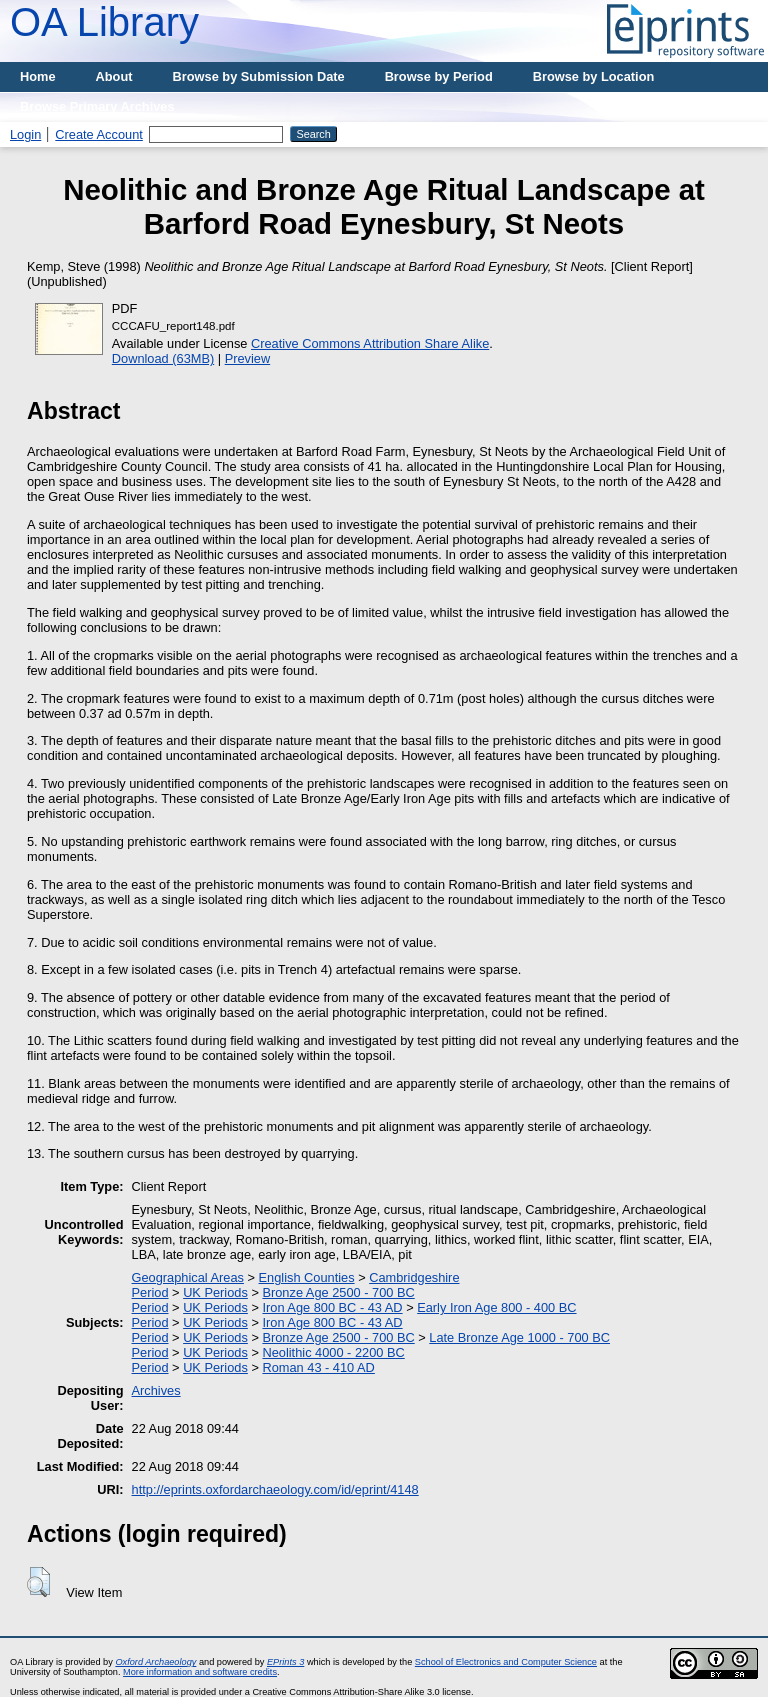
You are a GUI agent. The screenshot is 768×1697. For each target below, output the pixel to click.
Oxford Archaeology (155, 1662)
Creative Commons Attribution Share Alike (370, 343)
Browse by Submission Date (259, 76)
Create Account (99, 134)
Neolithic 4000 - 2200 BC (333, 1352)
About (114, 76)
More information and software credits (200, 1672)
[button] (38, 1582)
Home (38, 76)
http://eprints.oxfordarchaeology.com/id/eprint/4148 (275, 1489)
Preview (248, 358)
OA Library (104, 22)
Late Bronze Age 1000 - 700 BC (519, 1337)
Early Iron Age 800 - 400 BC (496, 1307)
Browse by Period (439, 76)
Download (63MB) (163, 358)
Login (25, 134)
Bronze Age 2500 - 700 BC (338, 1292)
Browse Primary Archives (97, 106)
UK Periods (215, 1292)
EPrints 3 (285, 1662)
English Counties (307, 1277)
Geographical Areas (188, 1277)
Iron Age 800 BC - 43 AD (332, 1307)
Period (150, 1292)
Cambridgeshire (414, 1277)
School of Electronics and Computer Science (506, 1662)
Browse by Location (594, 76)
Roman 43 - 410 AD (318, 1367)
